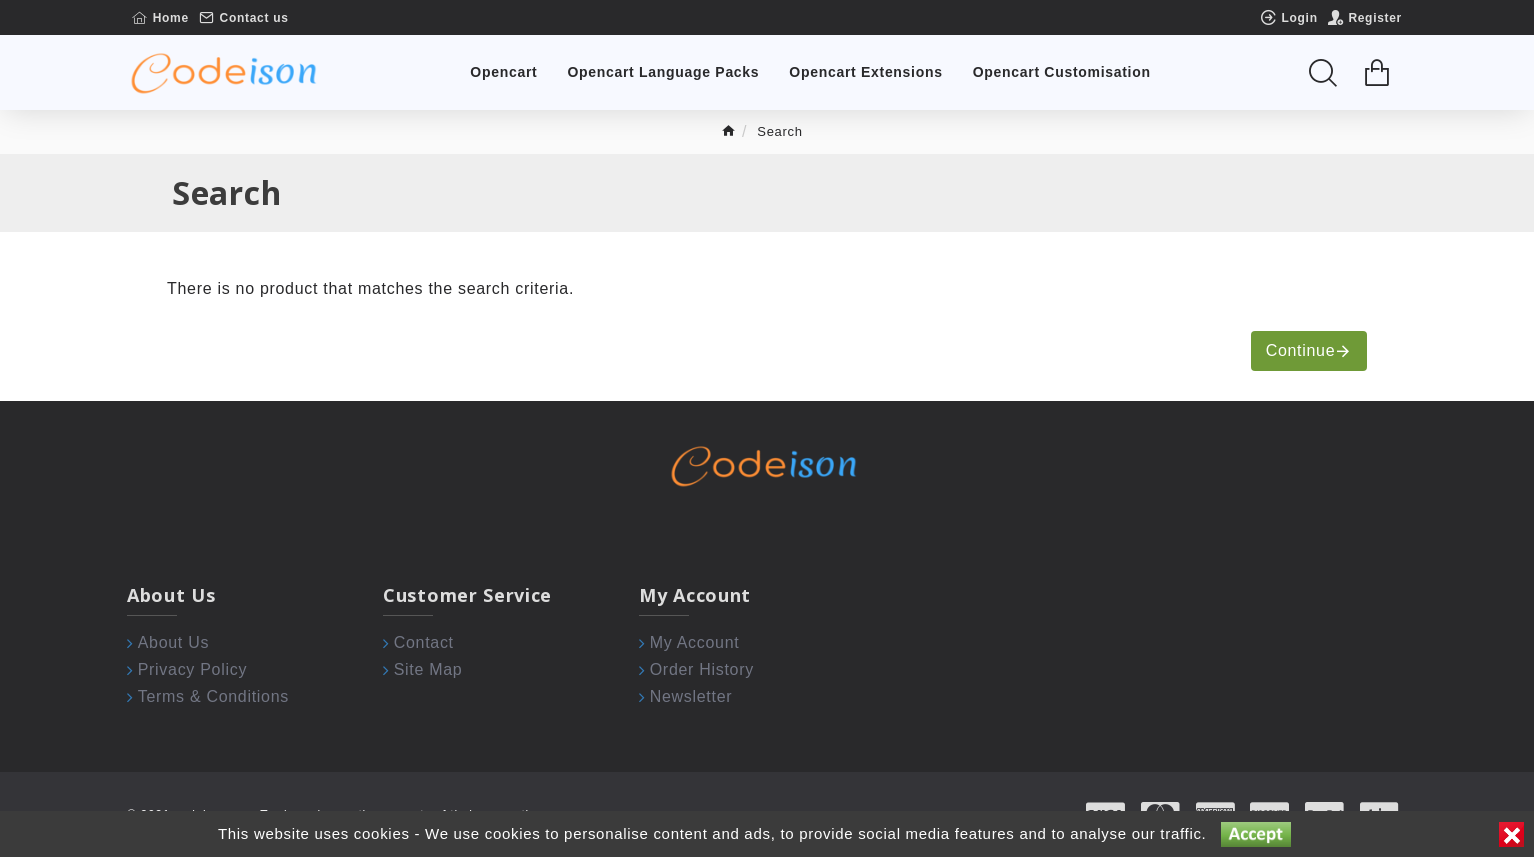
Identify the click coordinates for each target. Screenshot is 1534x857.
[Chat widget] (767, 428)
